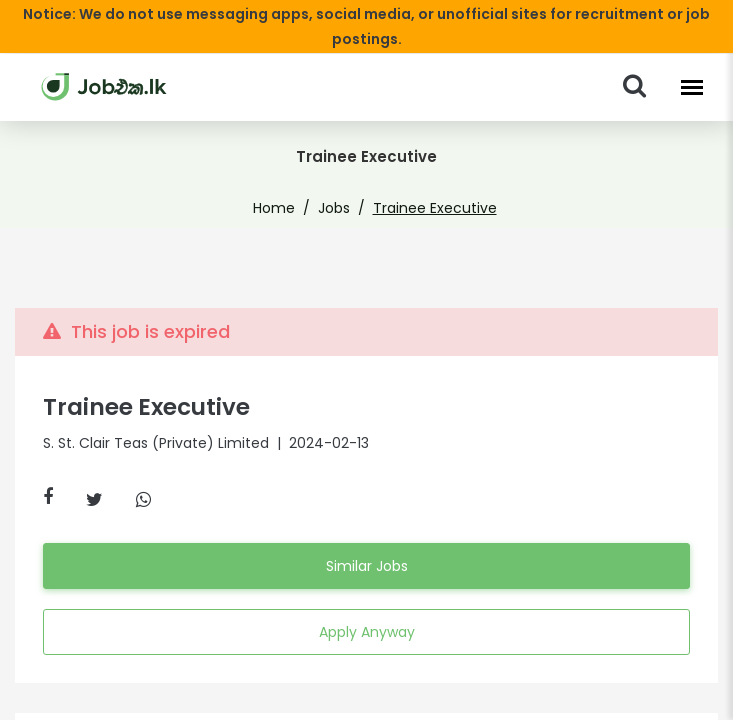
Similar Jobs (366, 542)
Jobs (338, 183)
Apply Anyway (366, 608)
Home (283, 183)
